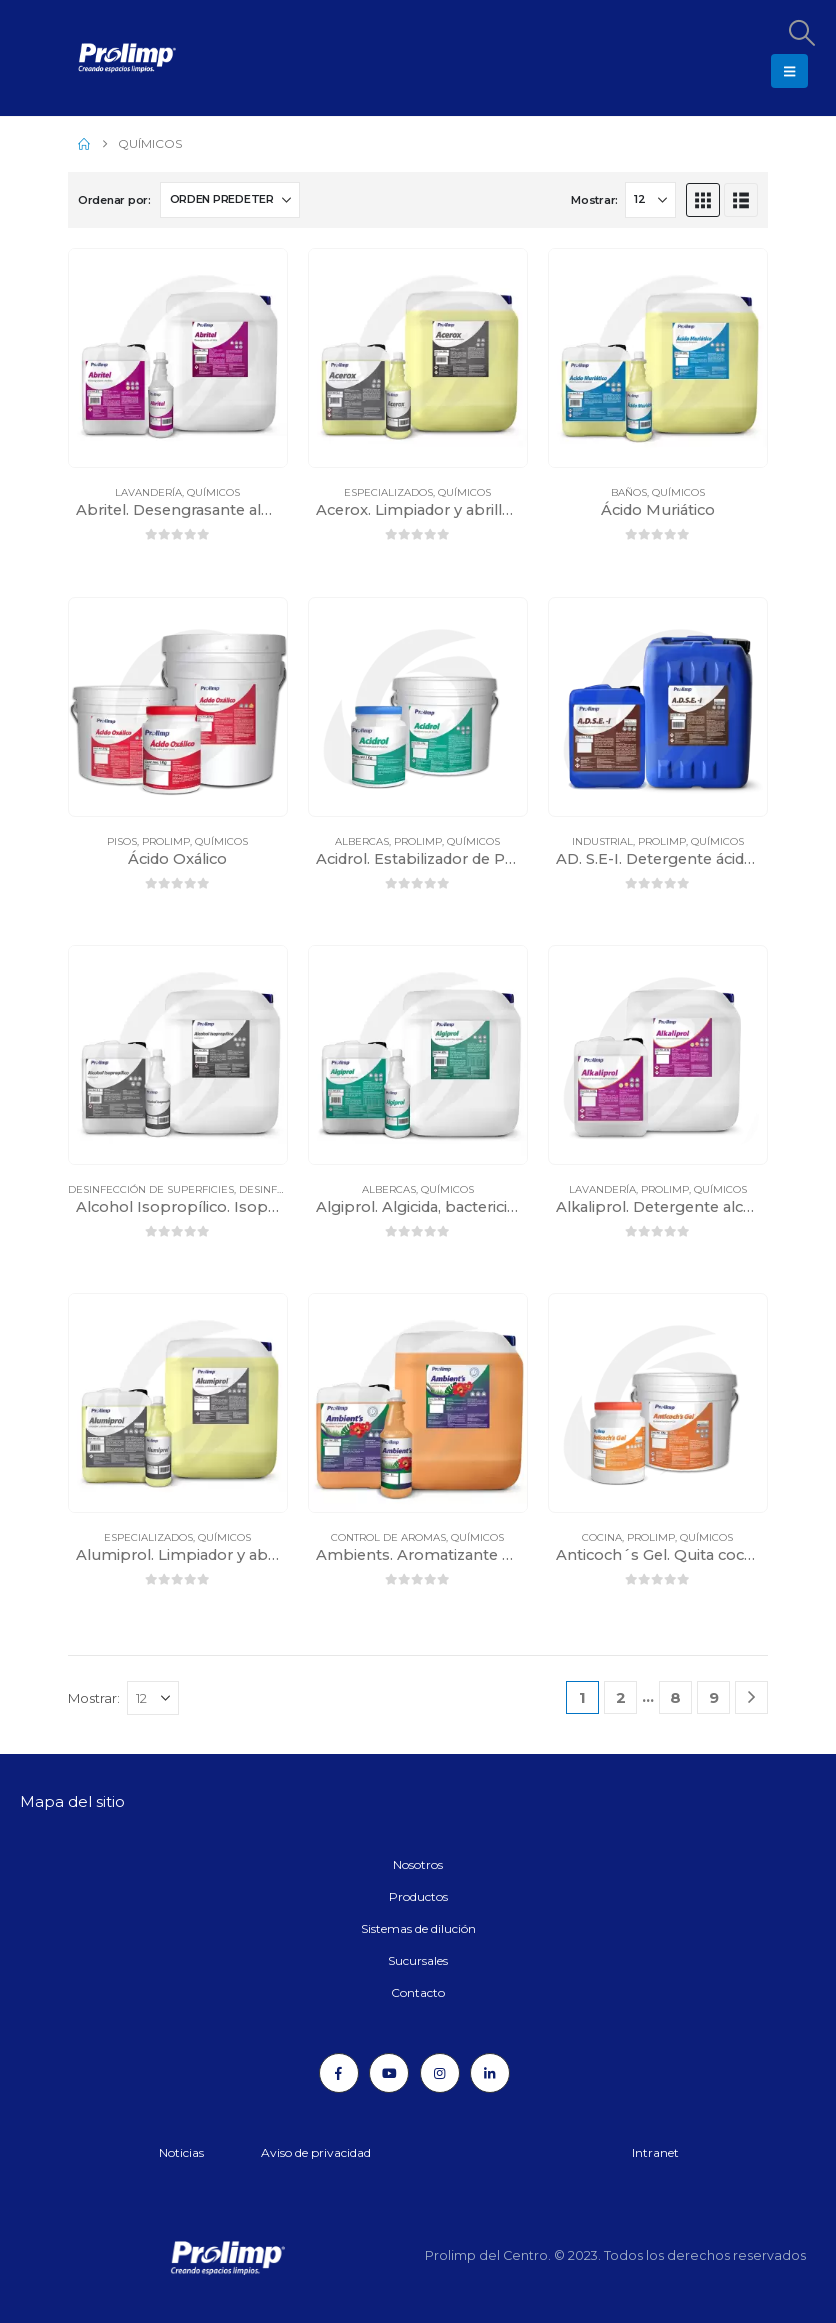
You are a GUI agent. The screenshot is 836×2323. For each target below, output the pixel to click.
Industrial (602, 841)
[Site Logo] (75, 58)
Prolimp (166, 841)
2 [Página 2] (621, 1697)
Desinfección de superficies (151, 1189)
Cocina (602, 1537)
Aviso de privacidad (316, 2152)
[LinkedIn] (490, 2073)
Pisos (122, 841)
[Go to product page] (178, 358)
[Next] (751, 1697)
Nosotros (418, 1864)
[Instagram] (440, 2073)
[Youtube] (389, 2073)
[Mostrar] (650, 200)
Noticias (181, 2152)
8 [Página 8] (675, 1697)
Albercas (362, 841)
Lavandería (148, 492)
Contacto (418, 1992)
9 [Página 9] (714, 1697)
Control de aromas (388, 1537)
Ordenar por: (114, 200)
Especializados (388, 492)
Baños (629, 492)
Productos (418, 1896)
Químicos (213, 492)
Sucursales (418, 1960)
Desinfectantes (284, 1189)
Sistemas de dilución (418, 1928)
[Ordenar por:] (230, 200)
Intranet (655, 2152)
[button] (801, 33)
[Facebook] (339, 2073)
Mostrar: (594, 200)
